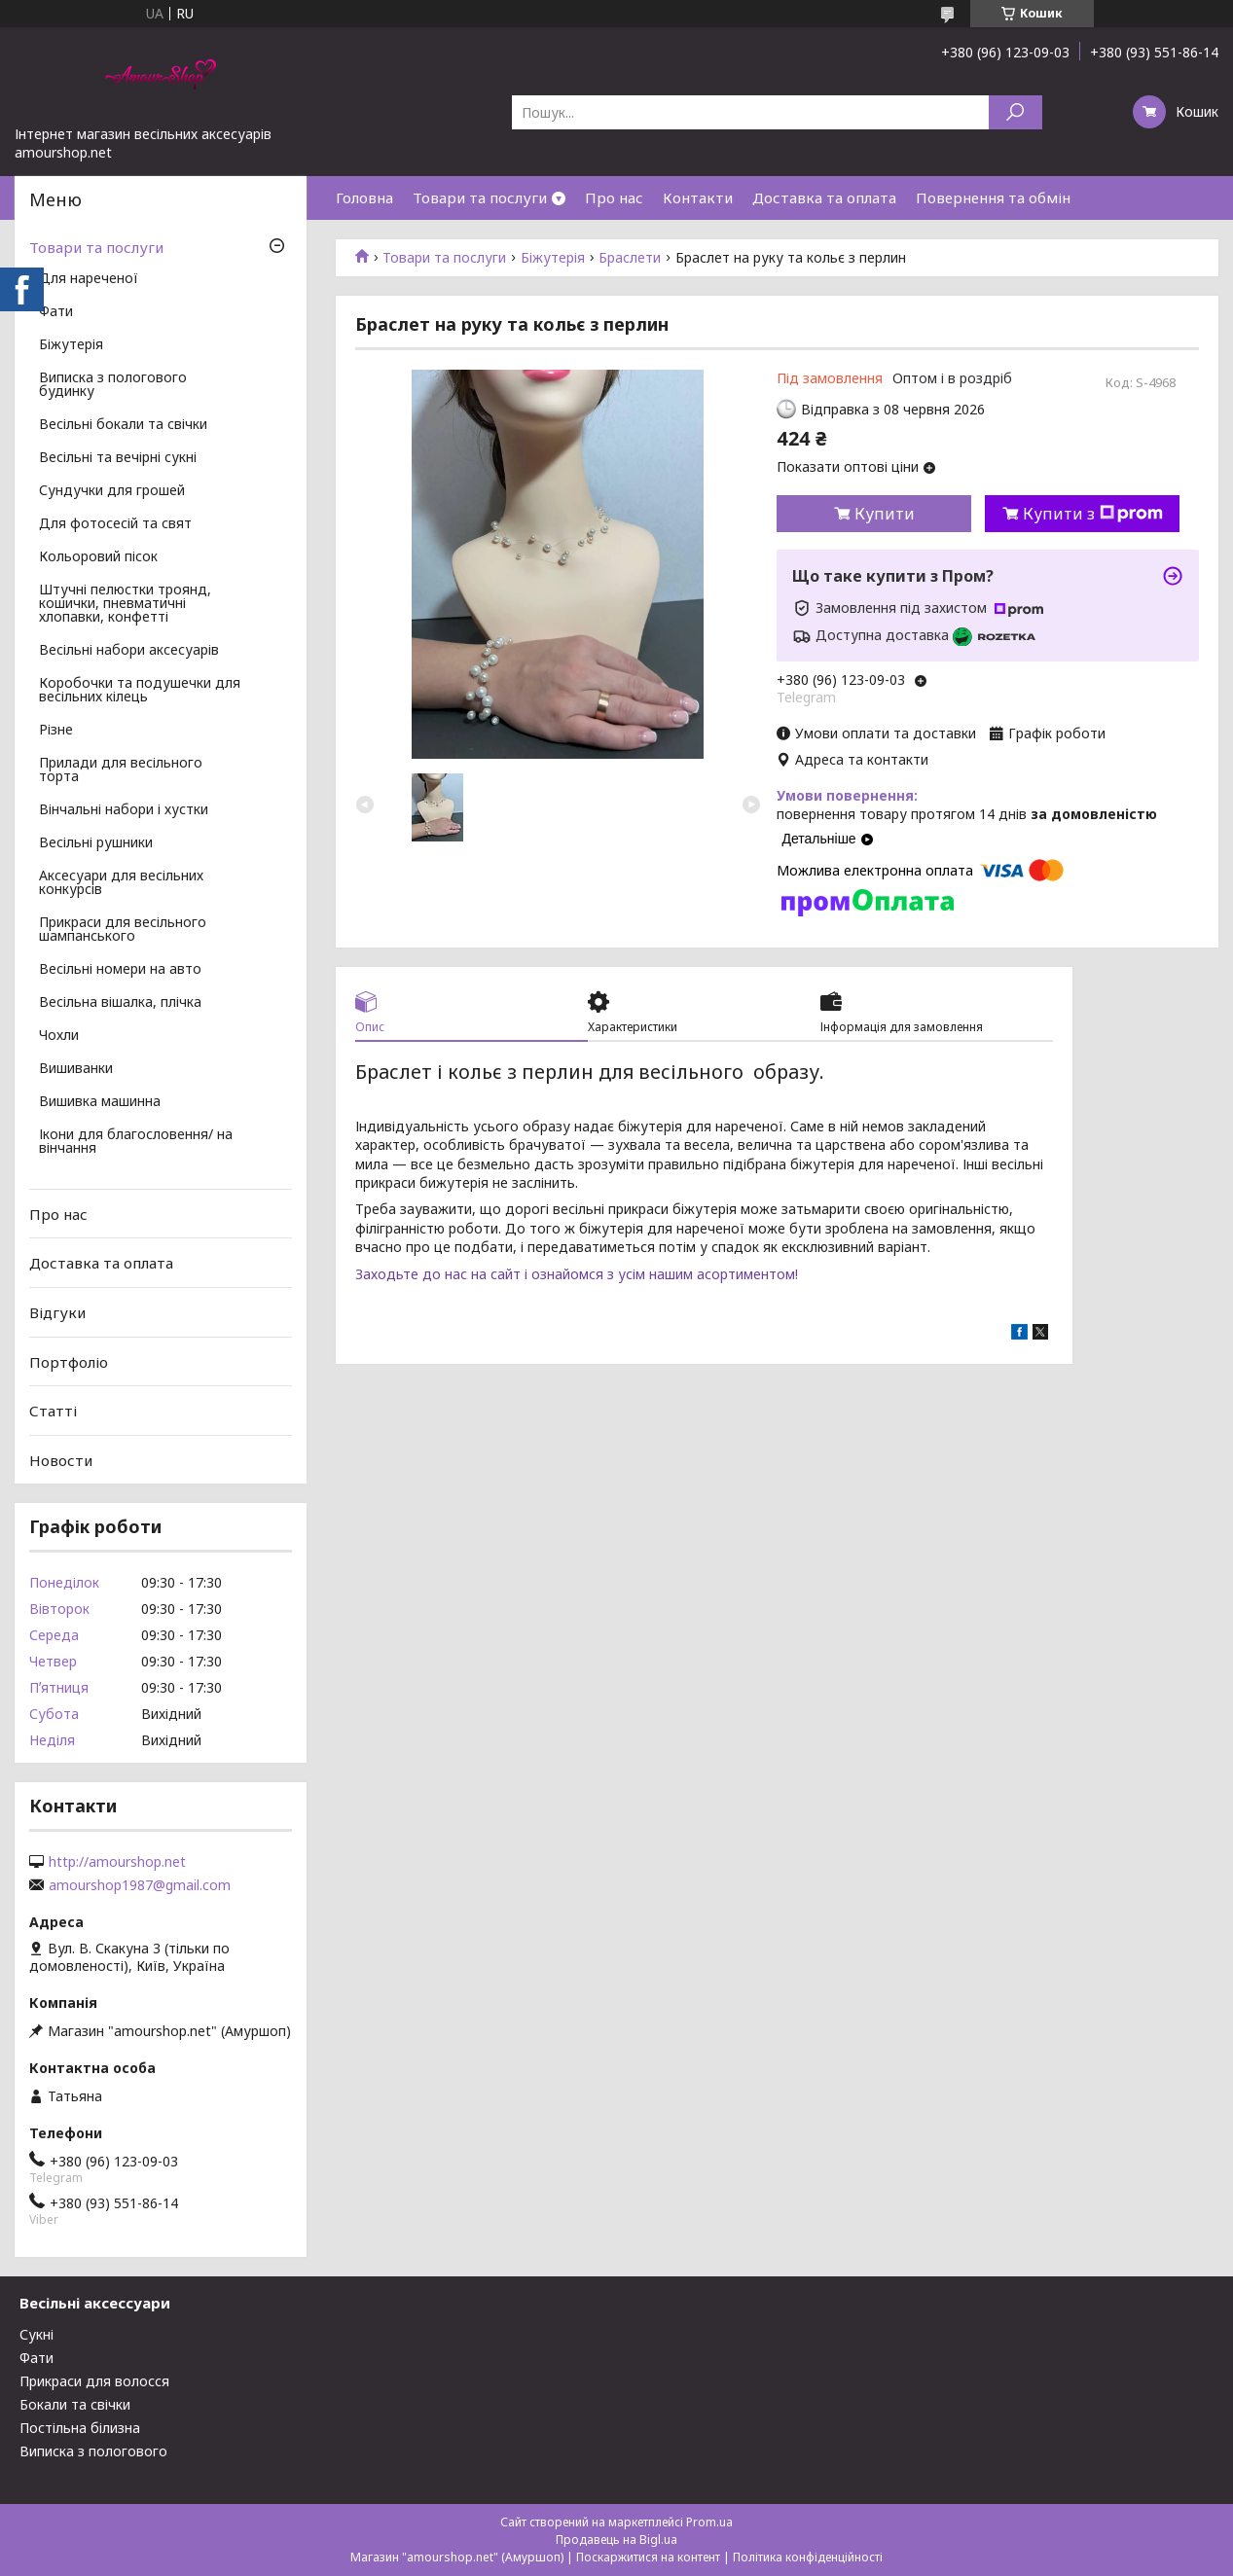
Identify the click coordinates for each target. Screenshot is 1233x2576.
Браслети (629, 258)
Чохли (59, 1036)
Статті (53, 1410)
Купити (884, 513)
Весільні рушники (96, 843)
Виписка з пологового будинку (113, 385)
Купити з (1093, 513)
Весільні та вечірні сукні (118, 458)
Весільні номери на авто (120, 970)
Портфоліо (68, 1361)
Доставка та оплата (824, 197)
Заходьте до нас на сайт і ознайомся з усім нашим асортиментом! (576, 1274)
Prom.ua (709, 2522)
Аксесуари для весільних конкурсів (121, 883)
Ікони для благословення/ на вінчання (136, 1142)
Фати (56, 312)
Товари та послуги (480, 197)
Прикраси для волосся (94, 2381)
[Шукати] (1015, 112)
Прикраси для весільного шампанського (122, 930)
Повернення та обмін (993, 197)
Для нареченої (88, 279)
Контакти (698, 197)
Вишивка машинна (100, 1102)
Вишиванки (76, 1069)
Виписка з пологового (93, 2451)
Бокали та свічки (74, 2404)
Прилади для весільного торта (120, 770)
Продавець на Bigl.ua (616, 2539)
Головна (364, 197)
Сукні (36, 2334)
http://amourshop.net (117, 1862)
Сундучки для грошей (112, 491)
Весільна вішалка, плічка (120, 1003)
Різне (56, 730)
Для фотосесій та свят (115, 524)
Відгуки (57, 1312)
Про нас (614, 197)
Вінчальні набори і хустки (123, 810)
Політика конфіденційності (808, 2557)
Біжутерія (553, 258)
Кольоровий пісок (98, 557)
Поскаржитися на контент (648, 2557)
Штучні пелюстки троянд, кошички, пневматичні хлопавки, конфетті (125, 604)
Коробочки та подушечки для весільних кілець (139, 690)
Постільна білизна (79, 2427)
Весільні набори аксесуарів (129, 651)
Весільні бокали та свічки (123, 425)
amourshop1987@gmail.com (140, 1885)
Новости (60, 1460)
